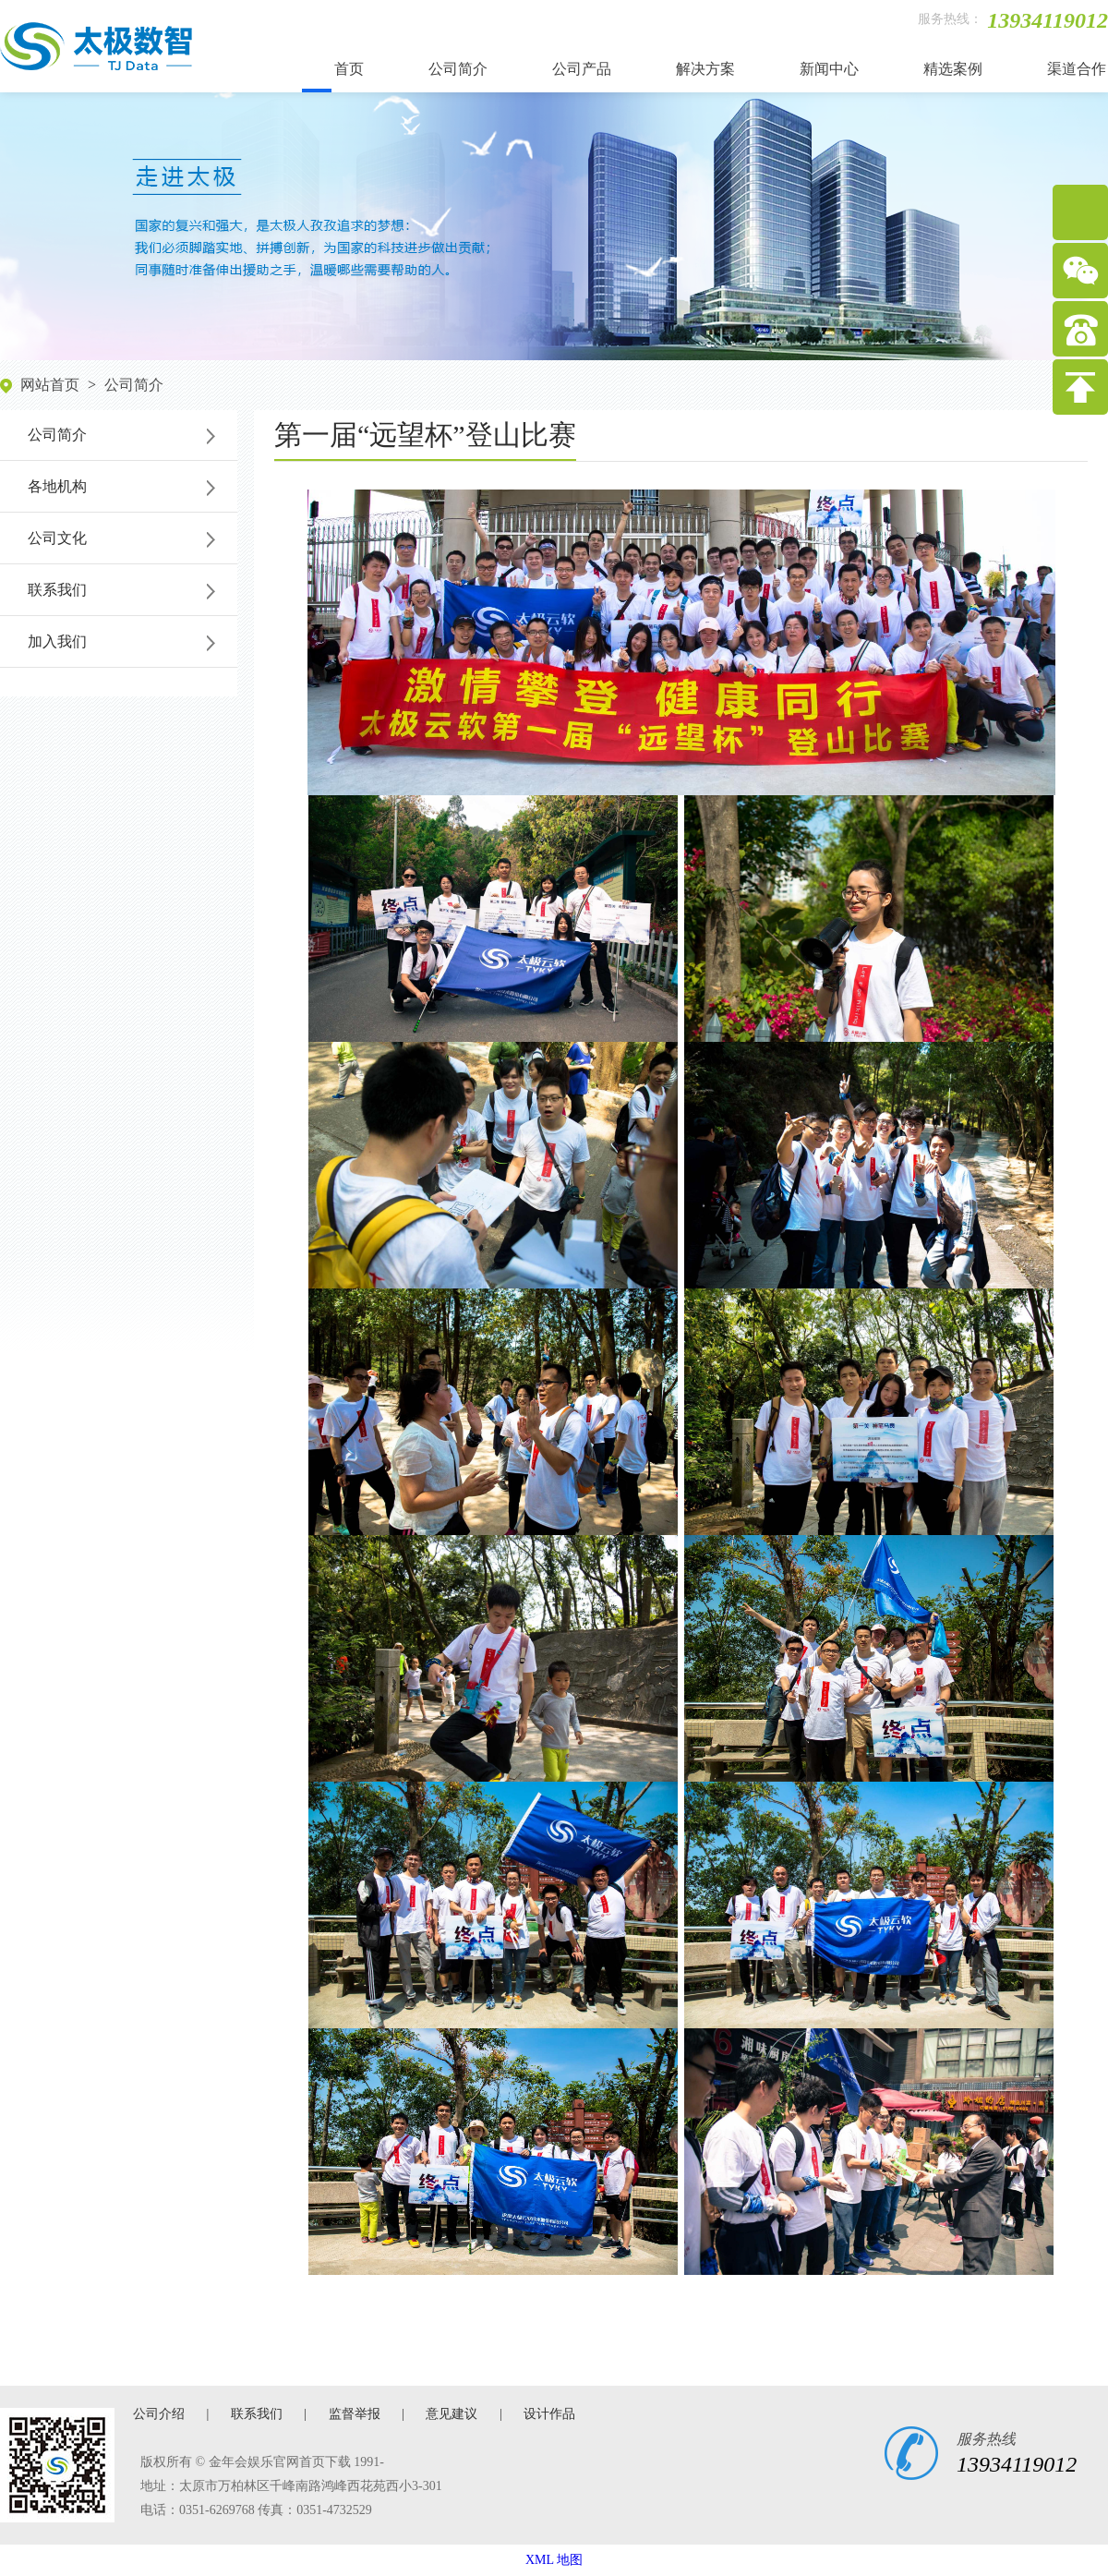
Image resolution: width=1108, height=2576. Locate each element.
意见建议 (451, 2414)
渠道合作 (1076, 69)
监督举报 (354, 2414)
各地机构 (57, 486)
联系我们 (57, 590)
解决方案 (705, 69)
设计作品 (549, 2414)
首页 (349, 69)
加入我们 (57, 641)
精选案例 (952, 69)
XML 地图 (554, 2560)
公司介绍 (159, 2414)
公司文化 (57, 538)
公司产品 (581, 69)
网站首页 (49, 385)
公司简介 (458, 69)
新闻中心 (829, 69)
